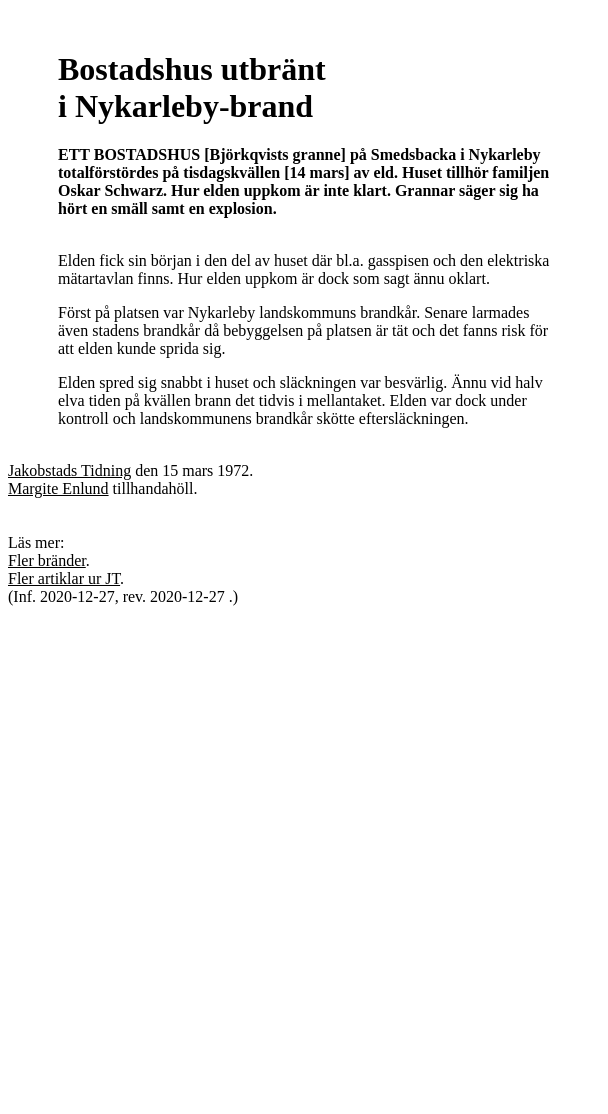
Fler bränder (47, 560)
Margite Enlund (58, 488)
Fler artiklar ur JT (64, 578)
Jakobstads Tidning (69, 470)
